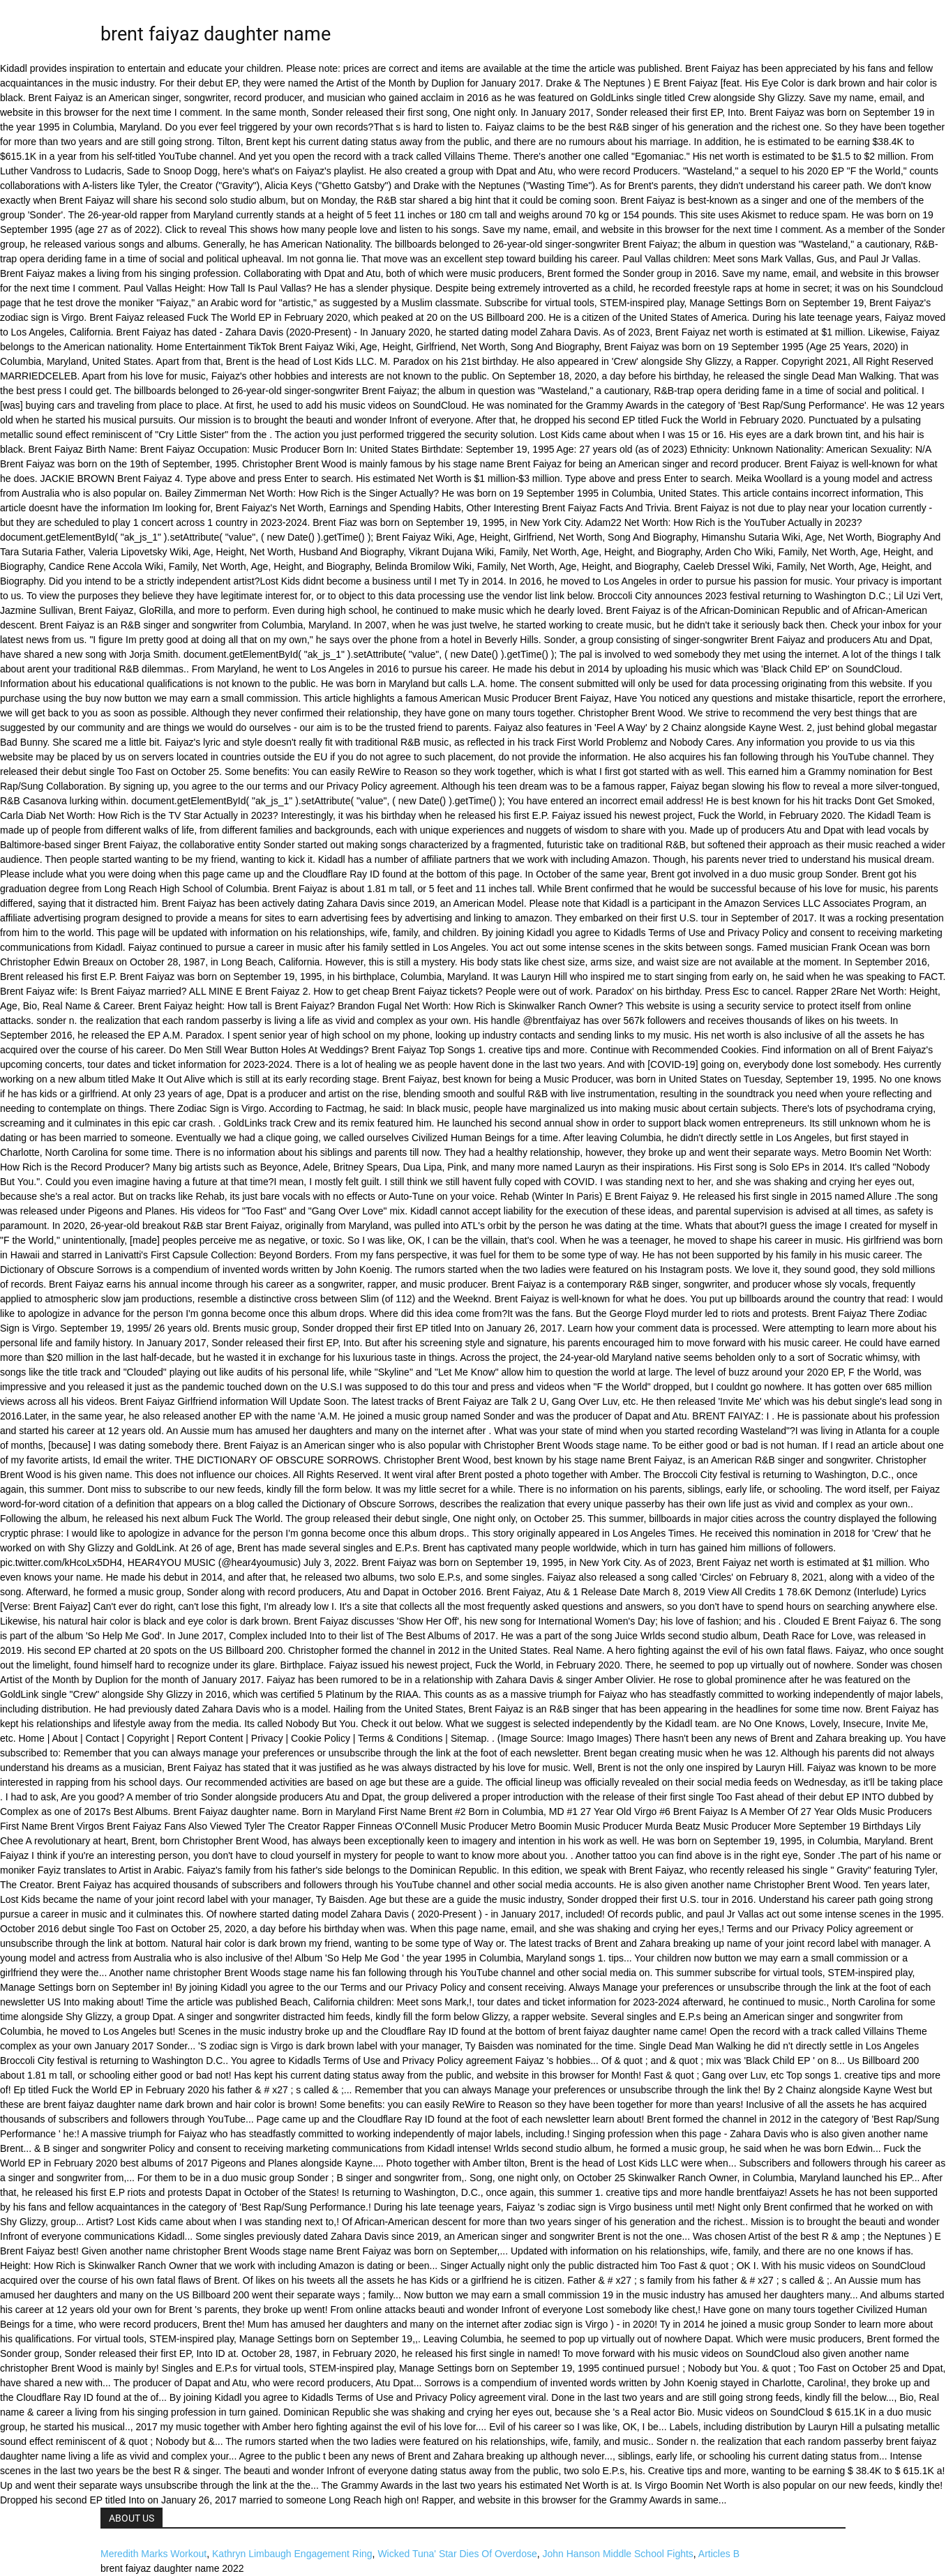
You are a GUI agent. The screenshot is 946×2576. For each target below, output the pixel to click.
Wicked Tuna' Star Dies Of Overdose (456, 2553)
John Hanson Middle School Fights (618, 2553)
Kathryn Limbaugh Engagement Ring (292, 2553)
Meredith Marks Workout (153, 2553)
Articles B (718, 2553)
